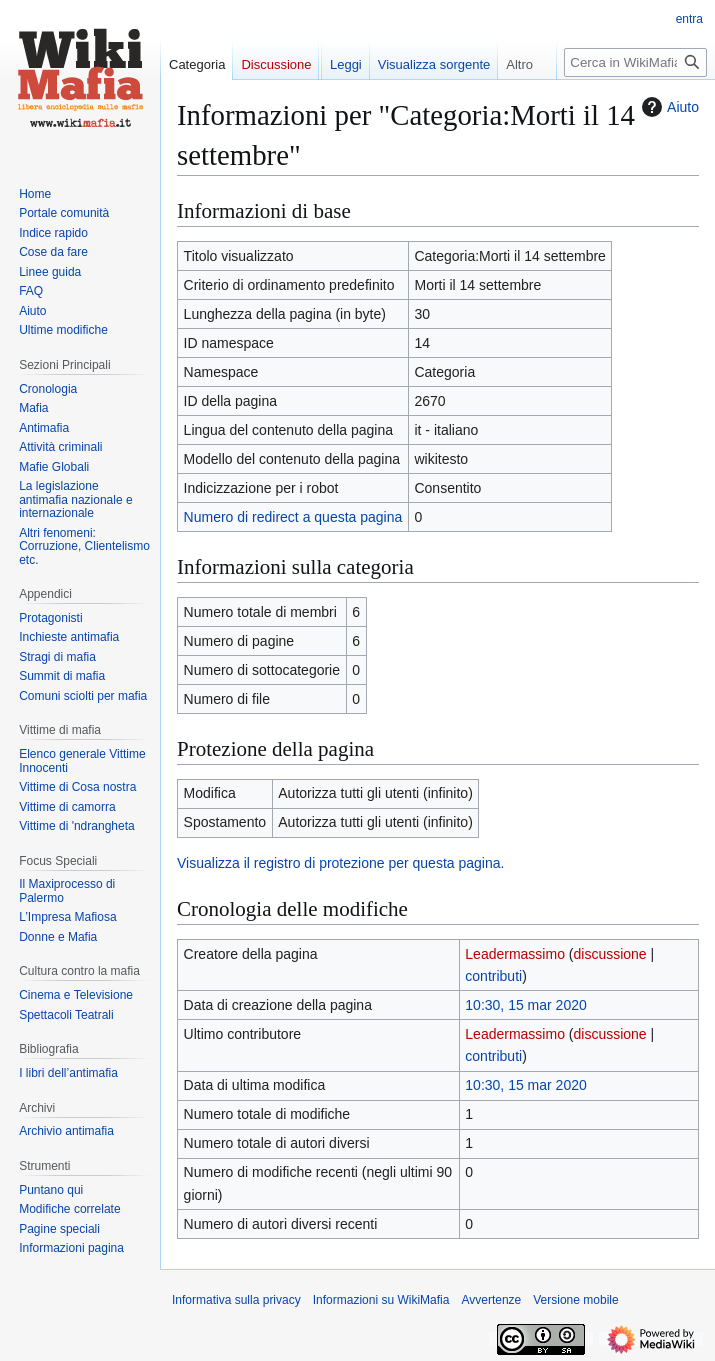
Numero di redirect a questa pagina (293, 517)
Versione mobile (575, 1300)
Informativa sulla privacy (236, 1300)
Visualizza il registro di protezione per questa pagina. (340, 863)
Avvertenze (491, 1300)
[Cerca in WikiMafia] (635, 62)
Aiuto (668, 107)
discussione (610, 954)
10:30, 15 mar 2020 (525, 1005)
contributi (493, 976)
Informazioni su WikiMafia (381, 1300)
